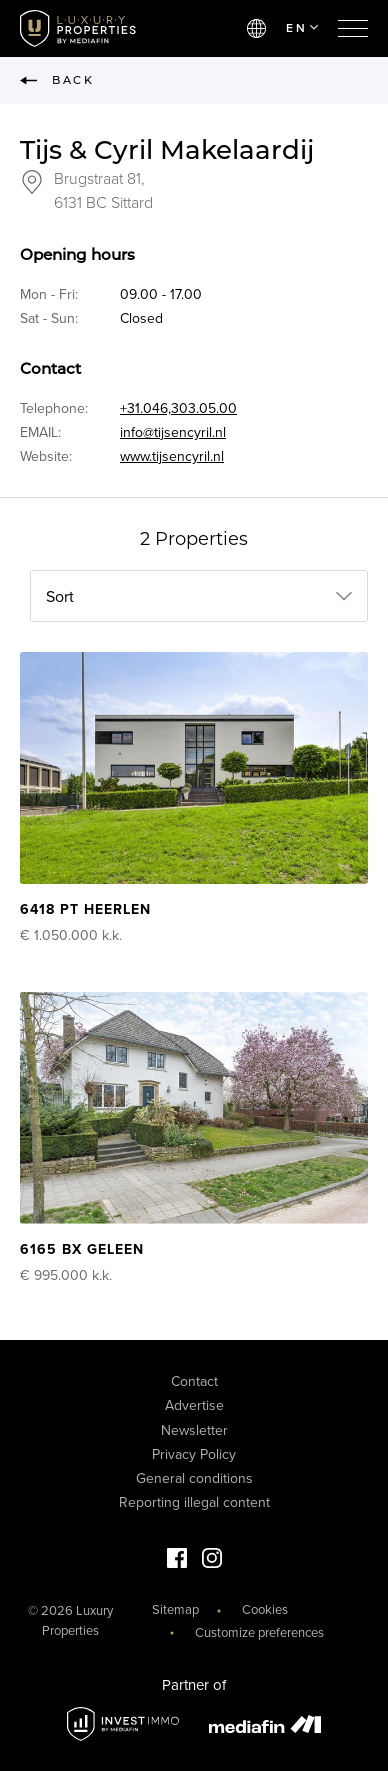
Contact (194, 1381)
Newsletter (194, 1430)
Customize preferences (259, 1633)
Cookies (265, 1610)
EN (302, 28)
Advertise (194, 1405)
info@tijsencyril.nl (173, 432)
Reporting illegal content (194, 1502)
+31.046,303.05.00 (178, 408)
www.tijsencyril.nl (172, 456)
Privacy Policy (194, 1454)
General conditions (194, 1478)
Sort (60, 597)
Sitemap (175, 1610)
